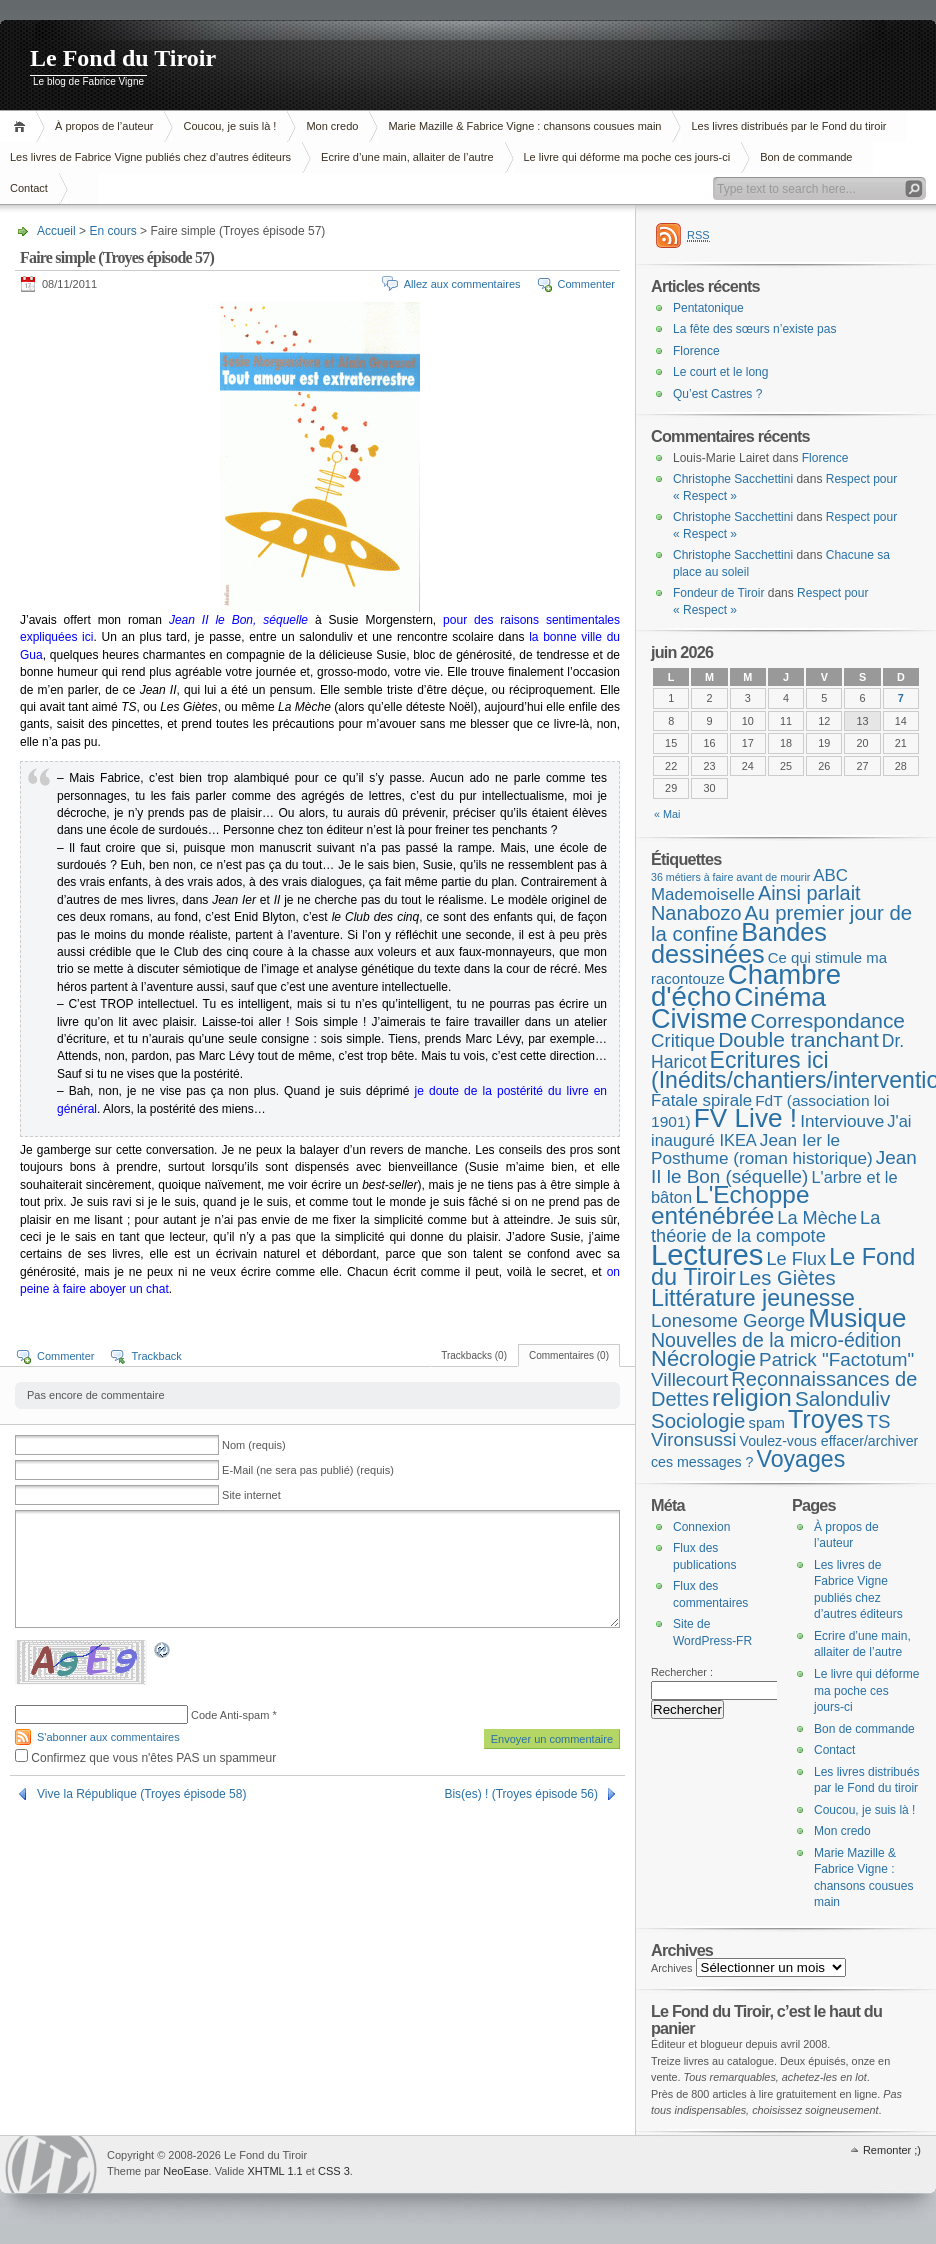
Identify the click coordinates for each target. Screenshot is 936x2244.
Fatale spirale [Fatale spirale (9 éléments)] (701, 1100)
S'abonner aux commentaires (108, 1737)
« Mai (667, 814)
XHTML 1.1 (274, 2171)
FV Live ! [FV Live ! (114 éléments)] (745, 1118)
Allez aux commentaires (462, 284)
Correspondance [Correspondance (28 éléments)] (827, 1020)
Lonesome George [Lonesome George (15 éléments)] (728, 1320)
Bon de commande (806, 157)
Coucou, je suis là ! (229, 126)
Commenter (586, 284)
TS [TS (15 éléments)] (879, 1421)
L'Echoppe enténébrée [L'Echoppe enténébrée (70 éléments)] (730, 1205)
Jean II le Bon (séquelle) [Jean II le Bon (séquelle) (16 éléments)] (784, 1167)
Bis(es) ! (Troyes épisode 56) (521, 1794)
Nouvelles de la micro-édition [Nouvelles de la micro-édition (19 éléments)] (776, 1340)
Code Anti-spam (230, 1715)
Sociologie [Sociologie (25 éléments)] (698, 1420)
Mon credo (332, 126)
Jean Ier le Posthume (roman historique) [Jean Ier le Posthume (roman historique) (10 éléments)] (762, 1149)
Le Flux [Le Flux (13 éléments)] (797, 1259)
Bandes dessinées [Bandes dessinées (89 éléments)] (739, 943)
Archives (672, 1968)
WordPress (51, 2164)
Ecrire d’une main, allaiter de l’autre (407, 157)
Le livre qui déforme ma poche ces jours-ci (627, 157)
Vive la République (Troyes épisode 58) (141, 1794)
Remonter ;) (892, 2150)
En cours (112, 231)
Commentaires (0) (569, 1355)
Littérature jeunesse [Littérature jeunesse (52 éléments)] (753, 1298)
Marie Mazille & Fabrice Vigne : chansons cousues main (524, 126)
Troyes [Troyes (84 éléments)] (826, 1419)
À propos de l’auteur (104, 126)
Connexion (701, 1527)
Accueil (22, 126)
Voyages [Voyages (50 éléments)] (801, 1459)
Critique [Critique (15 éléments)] (683, 1040)
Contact (834, 1750)
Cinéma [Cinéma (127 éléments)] (780, 997)
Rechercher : (682, 1672)
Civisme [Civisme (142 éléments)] (699, 1018)
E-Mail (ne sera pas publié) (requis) (308, 1470)
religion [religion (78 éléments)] (752, 1397)
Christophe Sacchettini (733, 479)
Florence (696, 351)
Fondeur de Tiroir (718, 593)
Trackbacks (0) (474, 1355)
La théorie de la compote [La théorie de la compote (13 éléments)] (765, 1227)
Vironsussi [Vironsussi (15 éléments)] (694, 1439)
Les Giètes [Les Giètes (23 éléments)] (787, 1278)
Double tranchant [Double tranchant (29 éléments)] (798, 1039)
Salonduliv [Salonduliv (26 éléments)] (842, 1398)
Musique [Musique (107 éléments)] (857, 1318)
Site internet (251, 1495)
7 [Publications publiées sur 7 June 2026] (901, 698)
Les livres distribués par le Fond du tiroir (788, 126)
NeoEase (185, 2171)
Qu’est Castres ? (717, 394)
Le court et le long (720, 372)
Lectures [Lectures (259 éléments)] (707, 1254)
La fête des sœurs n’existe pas (754, 329)
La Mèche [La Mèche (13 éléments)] (817, 1218)
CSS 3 (334, 2171)
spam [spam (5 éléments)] (766, 1423)
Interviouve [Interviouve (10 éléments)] (842, 1121)
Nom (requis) (254, 1445)
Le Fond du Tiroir (123, 58)
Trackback (156, 1356)
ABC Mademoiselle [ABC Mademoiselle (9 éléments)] (749, 885)
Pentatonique (708, 308)
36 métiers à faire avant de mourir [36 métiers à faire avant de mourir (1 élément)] (730, 877)
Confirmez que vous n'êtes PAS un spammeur (145, 1758)
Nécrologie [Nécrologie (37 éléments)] (703, 1358)
